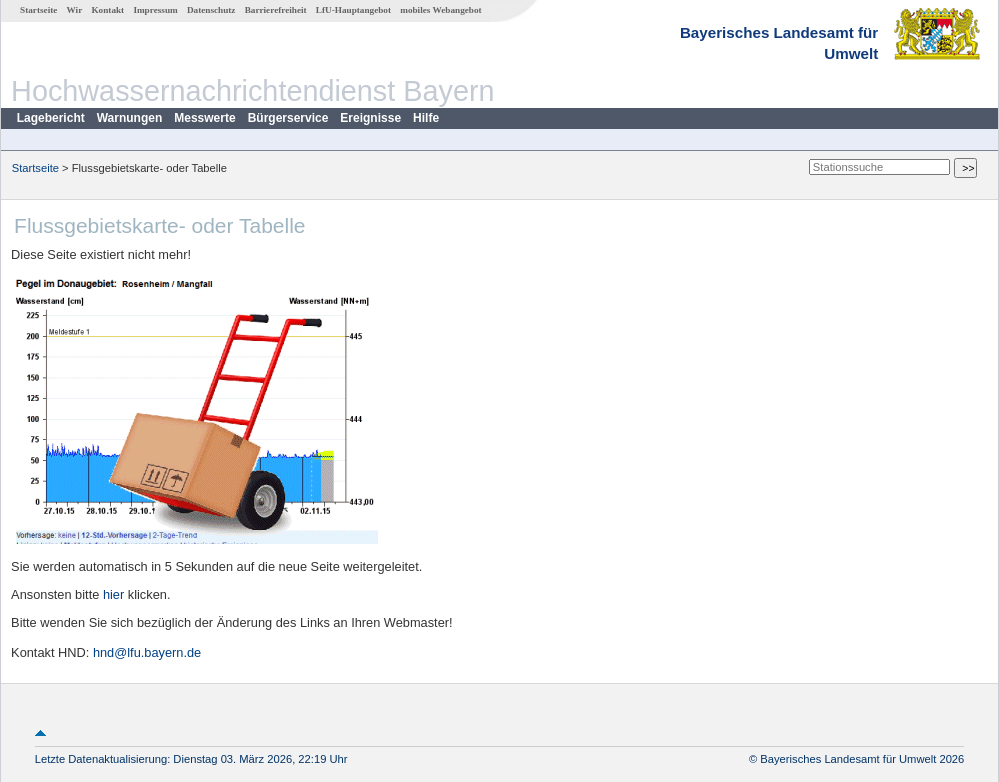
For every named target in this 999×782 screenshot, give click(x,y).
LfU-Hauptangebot (353, 10)
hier (113, 594)
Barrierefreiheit (276, 10)
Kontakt (107, 10)
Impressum (155, 10)
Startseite (38, 10)
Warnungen (130, 118)
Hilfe (426, 118)
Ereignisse (370, 118)
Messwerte (204, 118)
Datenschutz (211, 10)
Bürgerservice (288, 118)
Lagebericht (51, 118)
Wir (75, 10)
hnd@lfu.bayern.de (147, 652)
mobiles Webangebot (440, 10)
